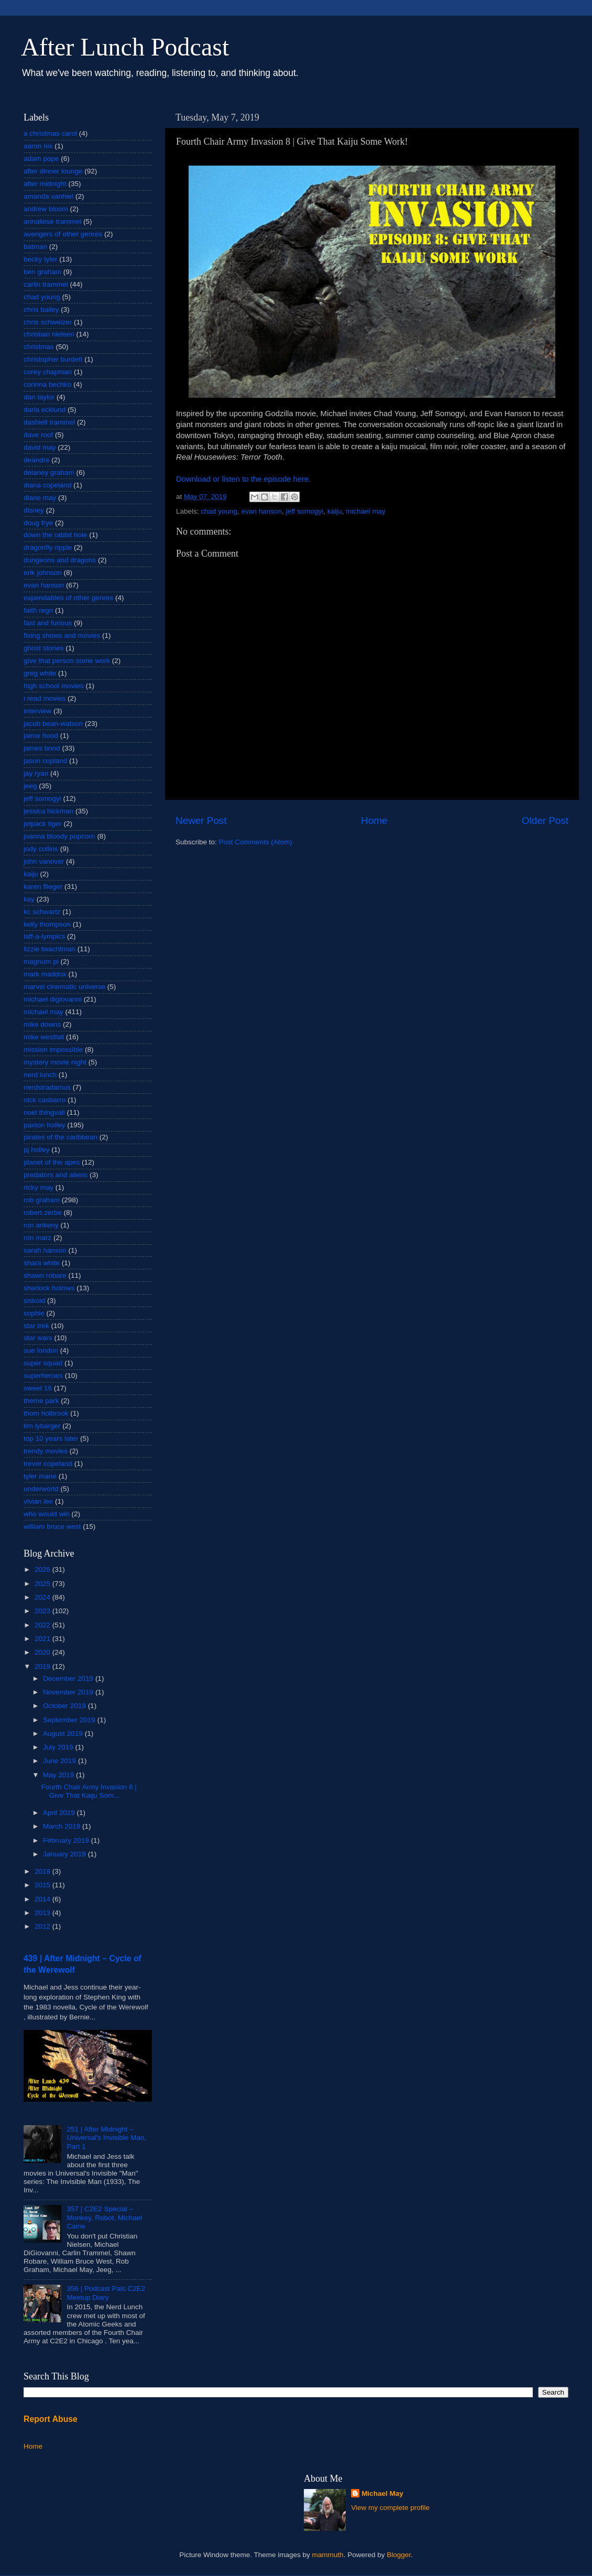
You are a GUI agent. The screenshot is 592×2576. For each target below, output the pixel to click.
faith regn (38, 610)
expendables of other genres (68, 598)
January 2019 (65, 1854)
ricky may (38, 1187)
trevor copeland (48, 1464)
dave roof (38, 435)
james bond (42, 748)
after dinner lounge (53, 171)
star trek (36, 1326)
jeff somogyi (304, 511)
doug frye (38, 523)
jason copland (45, 761)
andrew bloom (46, 209)
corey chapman (48, 372)
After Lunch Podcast (125, 47)
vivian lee (38, 1501)
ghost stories (44, 648)
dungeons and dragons (60, 560)
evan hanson (262, 511)
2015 (43, 1885)
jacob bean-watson (53, 723)
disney (34, 510)
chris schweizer (48, 322)
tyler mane (40, 1476)
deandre (37, 460)
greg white (40, 673)
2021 (43, 1639)
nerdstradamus (47, 1087)
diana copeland (48, 485)
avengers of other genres (63, 234)
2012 (43, 1926)
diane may (40, 498)
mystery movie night (55, 1062)
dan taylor (39, 397)
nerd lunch (40, 1075)
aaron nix (38, 146)
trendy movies (46, 1451)
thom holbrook (46, 1413)
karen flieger (43, 886)
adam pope (41, 158)
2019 (43, 1666)
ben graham (42, 272)
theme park (41, 1401)
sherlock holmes (49, 1288)
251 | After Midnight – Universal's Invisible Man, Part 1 (106, 2137)
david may (40, 447)
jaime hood (41, 736)
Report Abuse (51, 2419)
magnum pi (41, 961)
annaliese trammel (52, 221)
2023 (43, 1611)
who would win (47, 1514)
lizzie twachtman (49, 949)
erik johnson (43, 573)
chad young (219, 511)
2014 (43, 1899)
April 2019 (60, 1813)
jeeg (30, 786)
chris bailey (41, 309)
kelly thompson (47, 924)
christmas (39, 347)
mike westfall (44, 1037)
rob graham (42, 1200)
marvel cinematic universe (64, 987)
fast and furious (48, 623)
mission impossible (53, 1049)
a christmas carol (50, 133)
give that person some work (67, 661)
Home (374, 820)
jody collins (41, 849)
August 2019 (64, 1733)
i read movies (44, 698)
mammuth (328, 2555)
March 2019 (62, 1826)
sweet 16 (38, 1388)
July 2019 (59, 1747)
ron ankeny (41, 1225)
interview (37, 711)
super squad (43, 1363)
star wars (38, 1338)
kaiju (334, 511)
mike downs (42, 1024)
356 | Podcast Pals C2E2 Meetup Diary (106, 2293)
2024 (43, 1597)
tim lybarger (42, 1426)
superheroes (43, 1375)
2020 (43, 1652)
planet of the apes (52, 1162)
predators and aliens (55, 1175)
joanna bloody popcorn (59, 836)
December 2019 (69, 1678)
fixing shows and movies (62, 635)
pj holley (37, 1150)
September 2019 (70, 1720)
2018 (43, 1871)
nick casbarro (44, 1100)
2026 (43, 1569)
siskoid (34, 1301)
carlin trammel (46, 284)
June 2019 (60, 1761)
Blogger (399, 2555)
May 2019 (59, 1775)
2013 (43, 1913)
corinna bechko (48, 384)
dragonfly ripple (48, 547)
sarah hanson (45, 1250)
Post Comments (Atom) (255, 842)
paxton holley (44, 1125)
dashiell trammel (49, 422)
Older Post (545, 820)
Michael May (382, 2493)
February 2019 (67, 1840)
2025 (43, 1584)
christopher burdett (53, 359)
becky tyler (41, 259)
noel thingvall (44, 1112)
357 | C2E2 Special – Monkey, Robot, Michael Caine (104, 2217)
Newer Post (201, 820)
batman (35, 247)
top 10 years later (51, 1438)
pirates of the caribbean (60, 1137)
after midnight (45, 184)
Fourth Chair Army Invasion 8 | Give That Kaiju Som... (89, 1791)
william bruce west (52, 1526)
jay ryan (36, 773)
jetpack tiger (43, 824)
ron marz (37, 1238)
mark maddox (45, 974)
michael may (366, 511)
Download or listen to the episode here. (243, 479)
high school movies (54, 686)
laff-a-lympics (44, 936)
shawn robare (45, 1275)
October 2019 (65, 1706)
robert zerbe (43, 1212)
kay (29, 899)
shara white (42, 1263)
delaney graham (49, 472)
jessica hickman (48, 811)
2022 (43, 1625)
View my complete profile (390, 2508)
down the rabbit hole (55, 535)
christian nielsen (49, 334)
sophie (34, 1313)
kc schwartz (42, 912)
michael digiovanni (53, 999)
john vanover (44, 861)
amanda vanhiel (48, 196)
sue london (41, 1350)
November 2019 (69, 1692)
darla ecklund (44, 410)
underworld (41, 1489)
